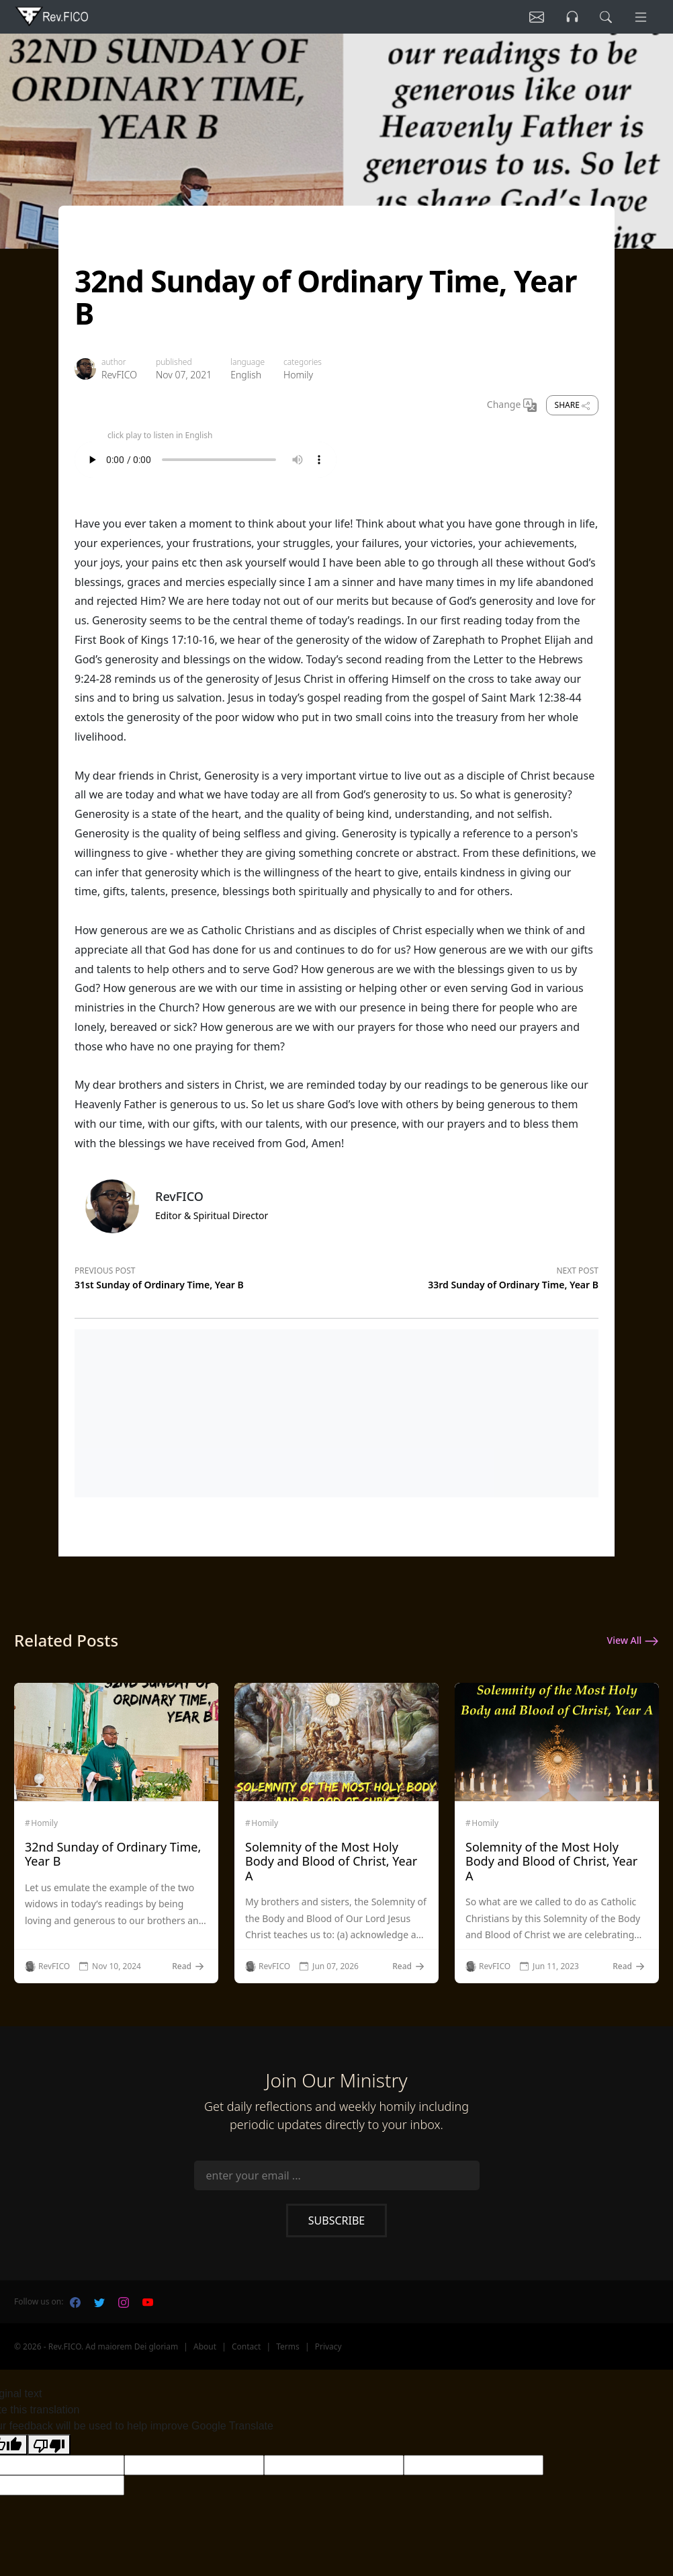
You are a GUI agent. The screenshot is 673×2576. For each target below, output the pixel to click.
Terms (288, 2346)
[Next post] (467, 1275)
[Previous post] (205, 1275)
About (204, 2346)
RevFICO (119, 374)
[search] (604, 16)
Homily (298, 374)
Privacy (328, 2346)
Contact (246, 2346)
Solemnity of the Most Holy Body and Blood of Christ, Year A (331, 1861)
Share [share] (572, 405)
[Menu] (640, 16)
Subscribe (336, 2220)
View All (633, 1641)
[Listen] (533, 16)
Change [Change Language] (512, 405)
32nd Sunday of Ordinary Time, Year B (113, 1854)
